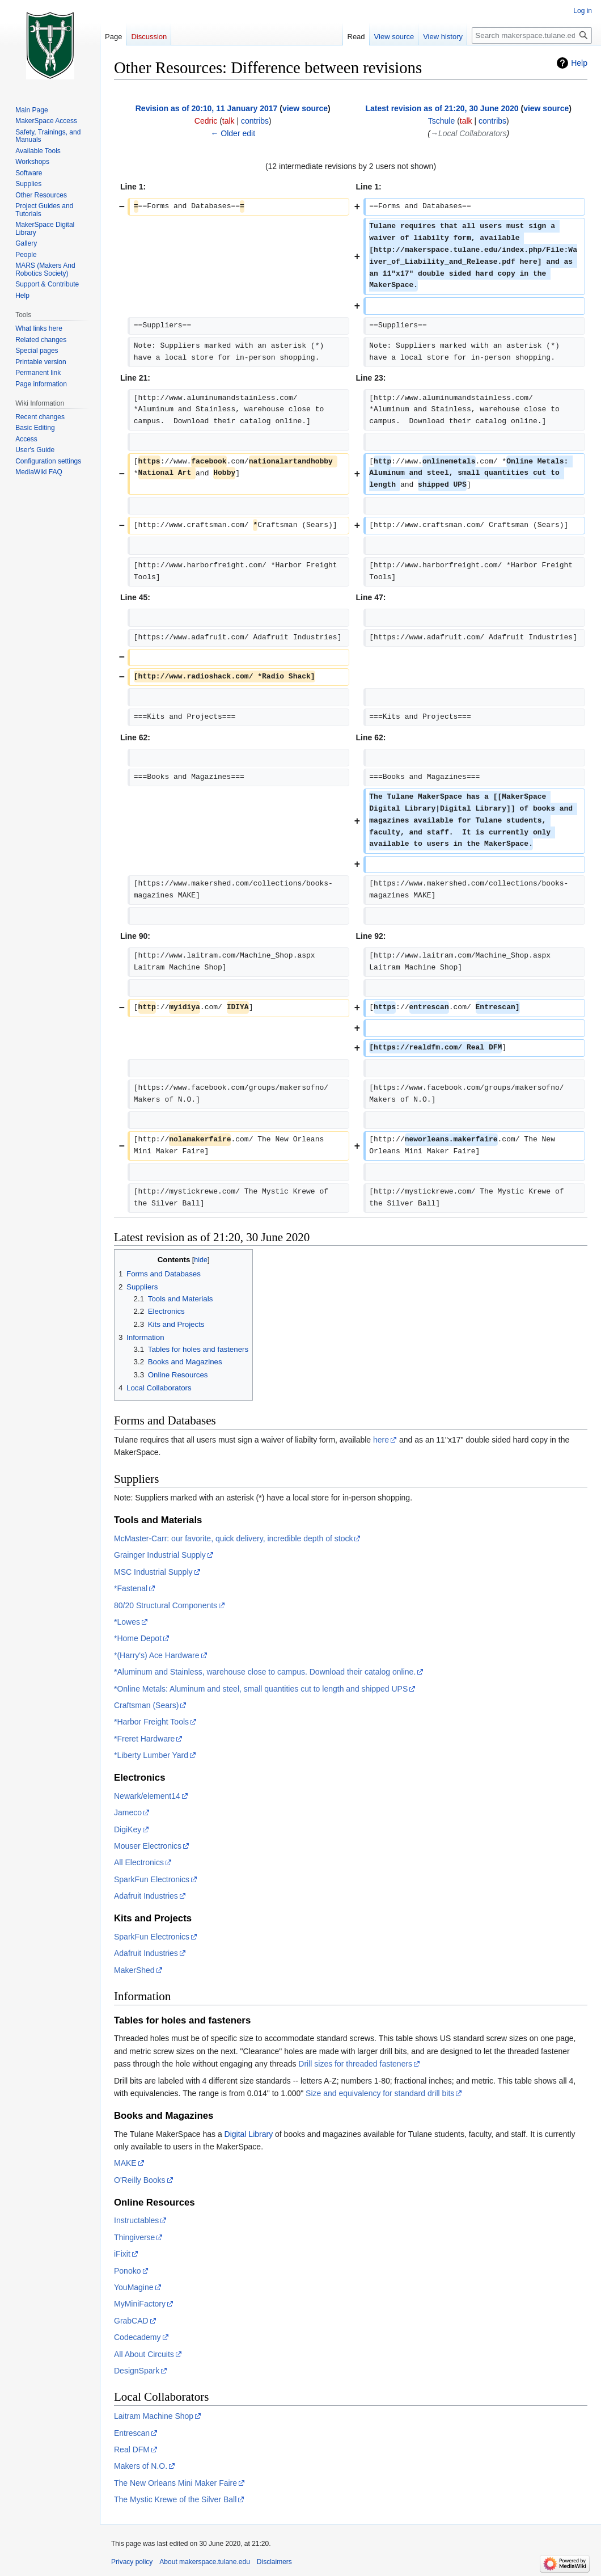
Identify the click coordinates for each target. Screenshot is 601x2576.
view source (305, 108)
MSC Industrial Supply (153, 1571)
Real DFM (132, 2449)
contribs (255, 120)
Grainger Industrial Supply (160, 1554)
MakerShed (134, 1970)
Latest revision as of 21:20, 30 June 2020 (442, 108)
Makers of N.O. (140, 2465)
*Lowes (127, 1621)
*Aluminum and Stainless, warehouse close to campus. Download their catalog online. (265, 1671)
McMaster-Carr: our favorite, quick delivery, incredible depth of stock (233, 1538)
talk (228, 120)
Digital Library (249, 2134)
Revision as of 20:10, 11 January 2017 (207, 108)
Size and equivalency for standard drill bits (380, 2093)
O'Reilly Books (140, 2180)
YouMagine (134, 2287)
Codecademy (137, 2337)
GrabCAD (131, 2320)
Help (579, 63)
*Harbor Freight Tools (151, 1721)
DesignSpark (136, 2370)
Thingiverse (134, 2237)
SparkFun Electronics (151, 1879)
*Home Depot (138, 1638)
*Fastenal (130, 1588)
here (381, 1439)
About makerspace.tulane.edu (204, 2562)
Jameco (128, 1812)
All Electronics (139, 1862)
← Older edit (232, 133)
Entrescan (132, 2433)
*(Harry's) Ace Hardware (157, 1655)
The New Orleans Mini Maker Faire (175, 2483)
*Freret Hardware (144, 1738)
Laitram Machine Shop (153, 2416)
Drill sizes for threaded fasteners (355, 2063)
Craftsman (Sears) (146, 1705)
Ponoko (127, 2270)
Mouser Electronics (147, 1845)
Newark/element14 (147, 1796)
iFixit (122, 2253)
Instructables (136, 2220)
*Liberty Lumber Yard (151, 1755)
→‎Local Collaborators (468, 133)
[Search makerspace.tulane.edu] (532, 35)
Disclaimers (274, 2562)
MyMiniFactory (140, 2303)
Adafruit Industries (146, 1895)
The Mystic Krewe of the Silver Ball (175, 2499)
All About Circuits (144, 2354)
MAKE (125, 2163)
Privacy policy (132, 2562)
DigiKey (127, 1829)
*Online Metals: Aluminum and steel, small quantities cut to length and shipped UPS (261, 1688)
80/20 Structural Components (165, 1605)
